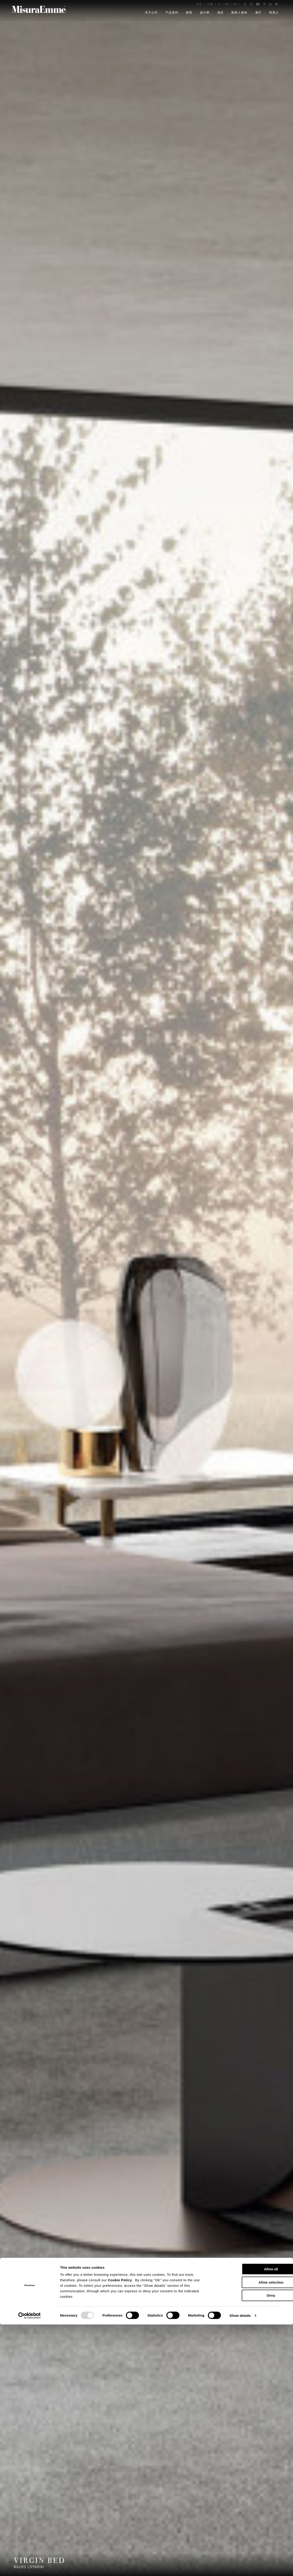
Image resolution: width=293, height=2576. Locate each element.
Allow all (243, 2520)
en (226, 4)
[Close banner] (286, 2516)
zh (234, 4)
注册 (210, 4)
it (219, 4)
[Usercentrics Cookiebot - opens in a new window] (30, 2567)
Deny (243, 2547)
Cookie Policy (120, 2531)
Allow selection (243, 2534)
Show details (240, 2567)
